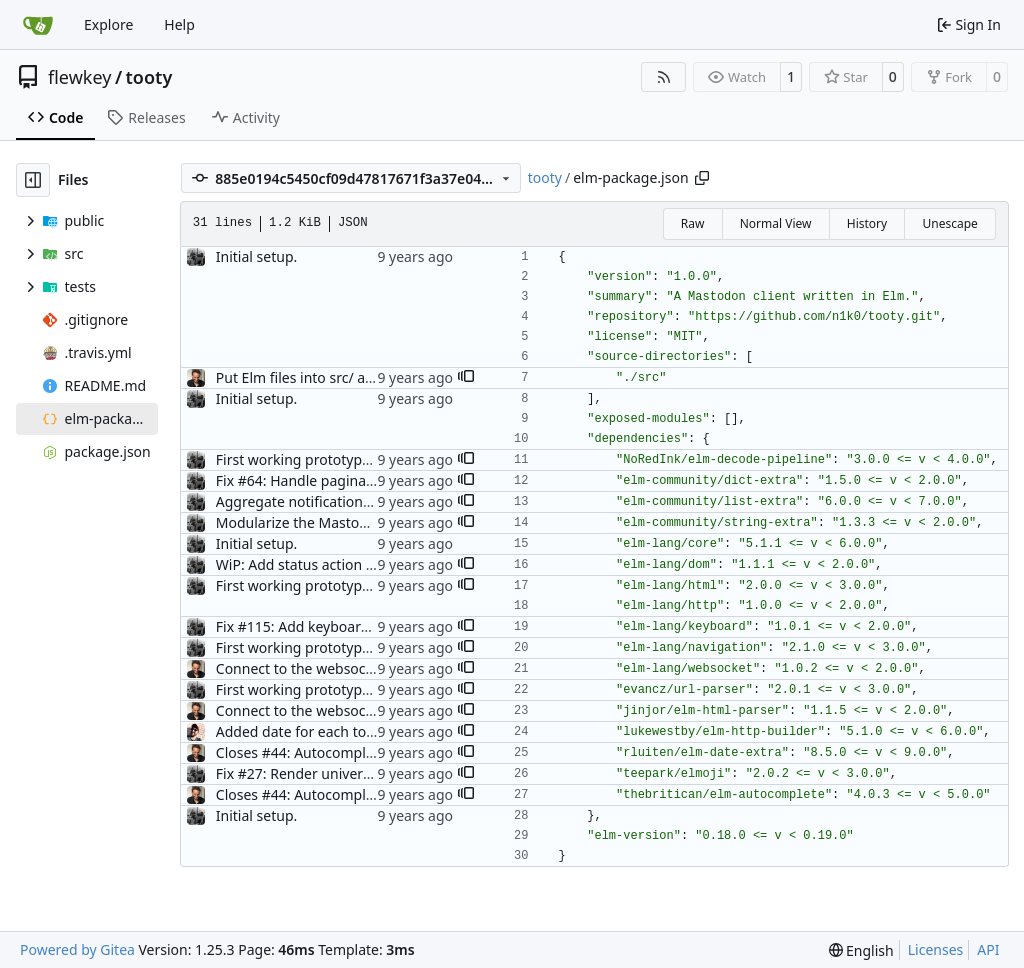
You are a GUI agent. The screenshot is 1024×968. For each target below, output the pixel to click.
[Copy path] (702, 178)
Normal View (776, 223)
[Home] (38, 25)
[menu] (861, 950)
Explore (108, 24)
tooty (149, 77)
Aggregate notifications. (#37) (313, 501)
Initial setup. (256, 256)
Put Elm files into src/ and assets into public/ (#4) (375, 377)
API (988, 949)
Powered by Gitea (77, 949)
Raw (693, 223)
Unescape (949, 223)
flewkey (79, 77)
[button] (466, 378)
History (867, 223)
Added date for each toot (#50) (316, 731)
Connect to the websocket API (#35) (332, 668)
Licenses (936, 949)
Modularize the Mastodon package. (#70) (350, 522)
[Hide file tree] (33, 180)
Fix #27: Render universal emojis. (324, 773)
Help (179, 24)
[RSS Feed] (664, 77)
